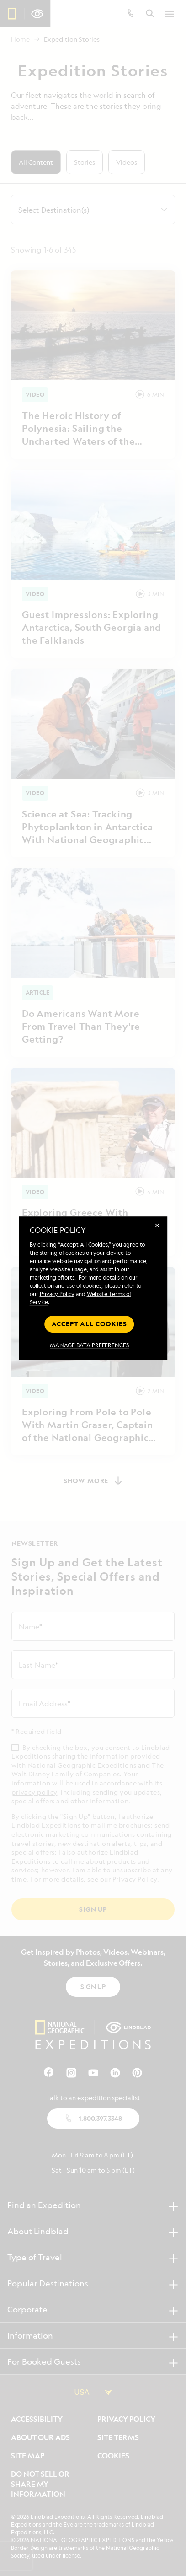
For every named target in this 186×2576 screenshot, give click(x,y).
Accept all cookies (89, 1323)
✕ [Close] (157, 1225)
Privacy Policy (57, 1294)
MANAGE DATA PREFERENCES (89, 1345)
